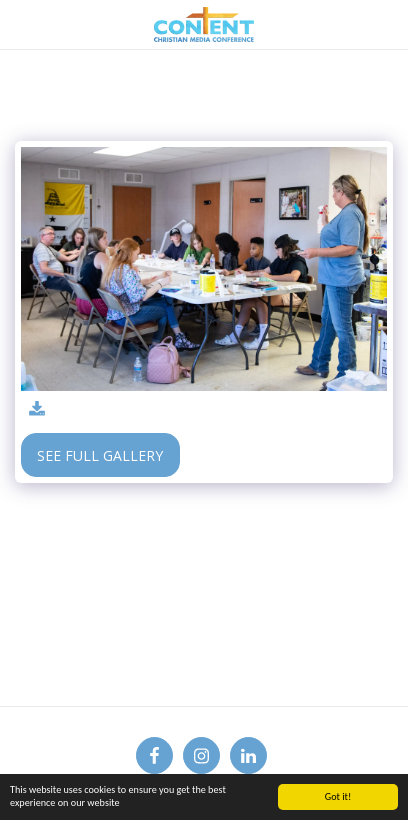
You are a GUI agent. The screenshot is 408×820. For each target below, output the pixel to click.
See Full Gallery (100, 455)
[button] (22, 23)
